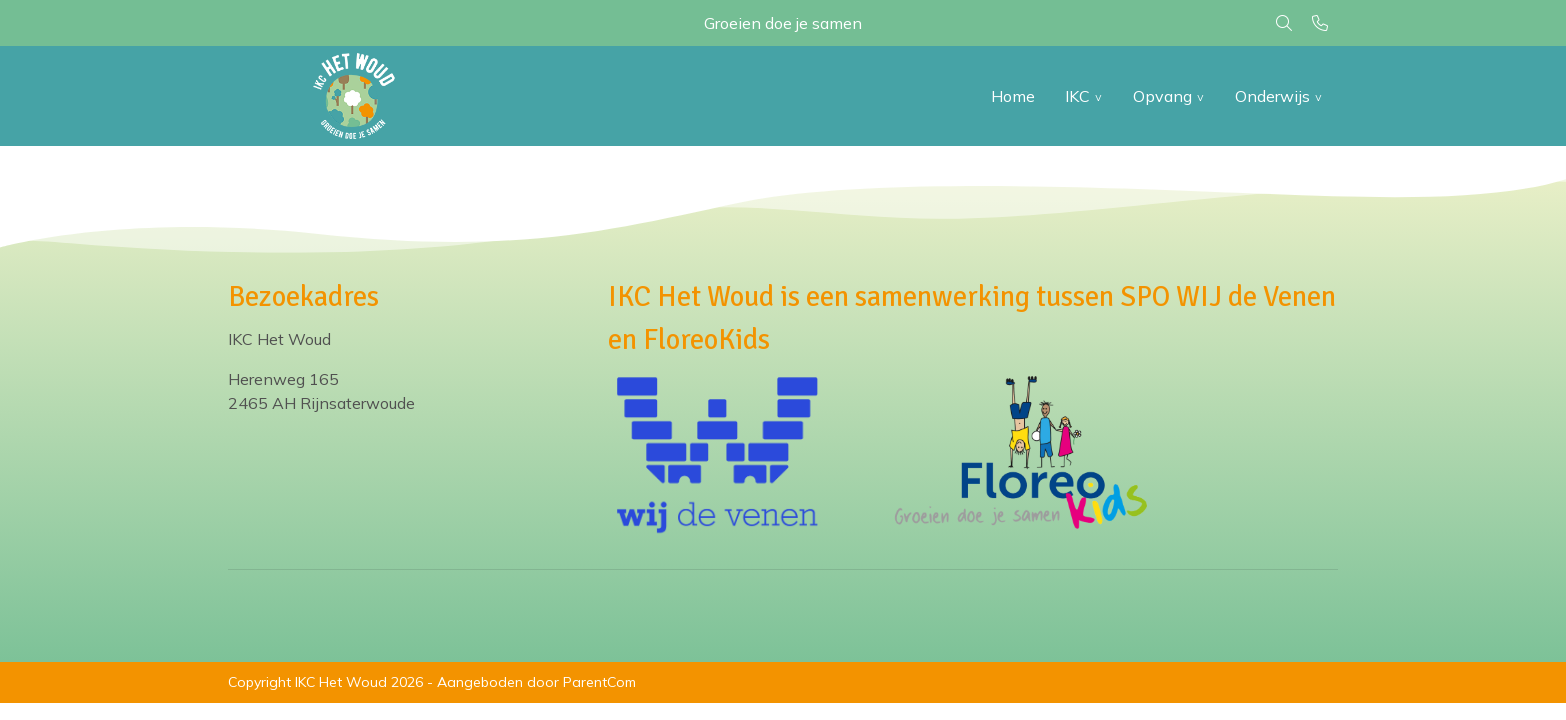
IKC (1077, 96)
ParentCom (599, 682)
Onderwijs (1272, 96)
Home (1013, 96)
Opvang (1162, 96)
